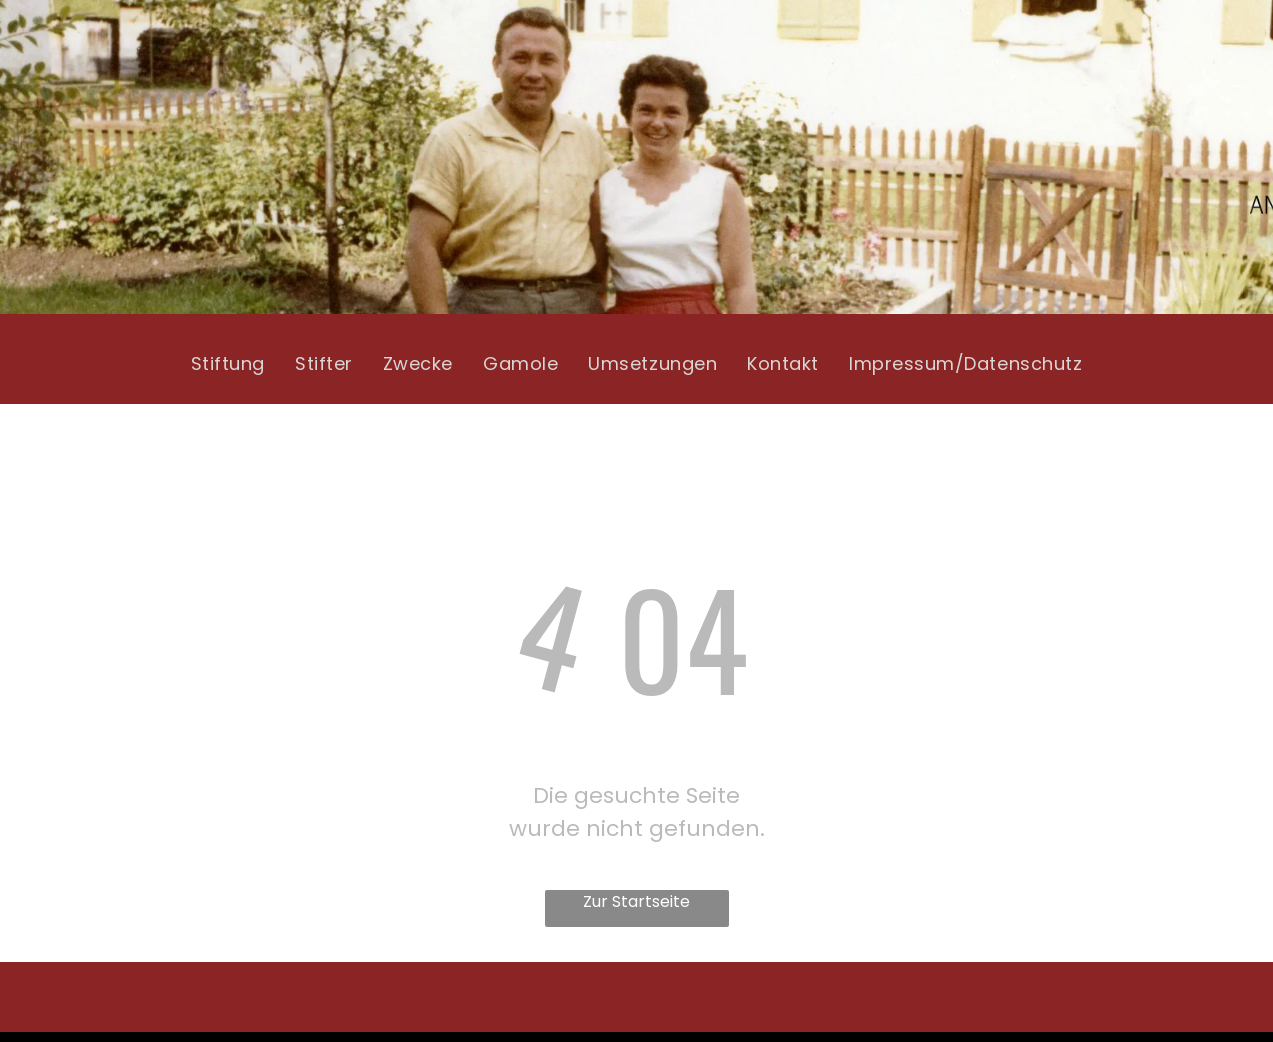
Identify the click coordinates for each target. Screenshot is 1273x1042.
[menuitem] (228, 364)
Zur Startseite (636, 901)
